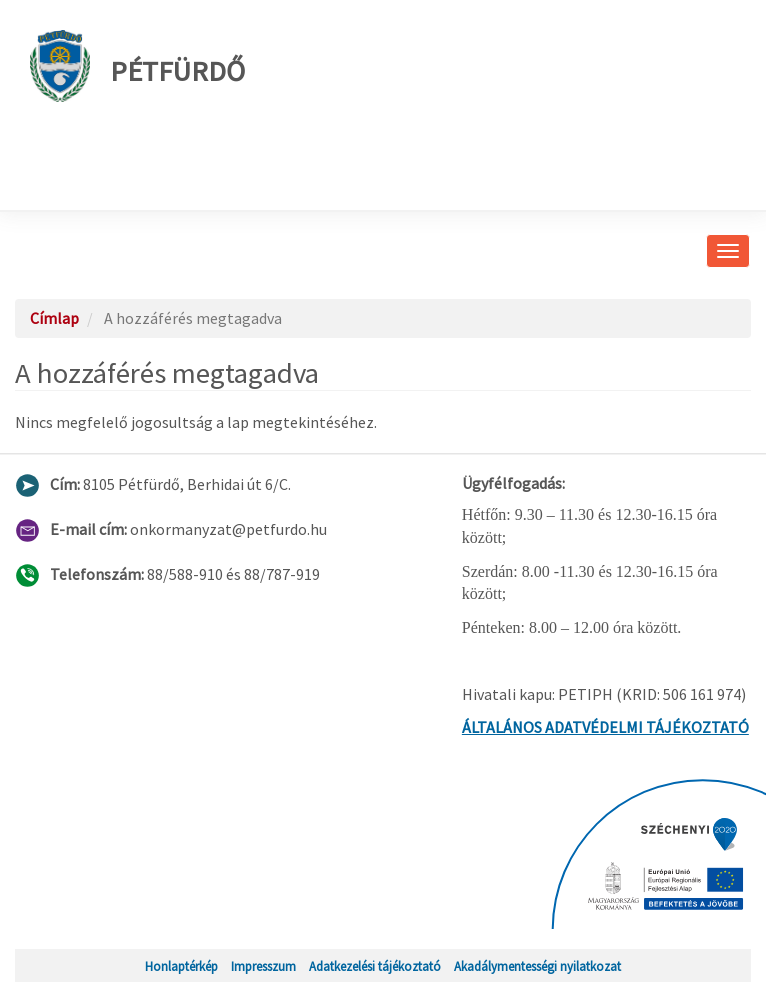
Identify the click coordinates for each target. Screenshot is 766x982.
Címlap (54, 318)
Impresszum (263, 966)
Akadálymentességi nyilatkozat (537, 966)
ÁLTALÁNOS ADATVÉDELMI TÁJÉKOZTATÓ (605, 727)
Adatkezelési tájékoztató (375, 966)
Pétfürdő (137, 66)
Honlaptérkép (181, 966)
